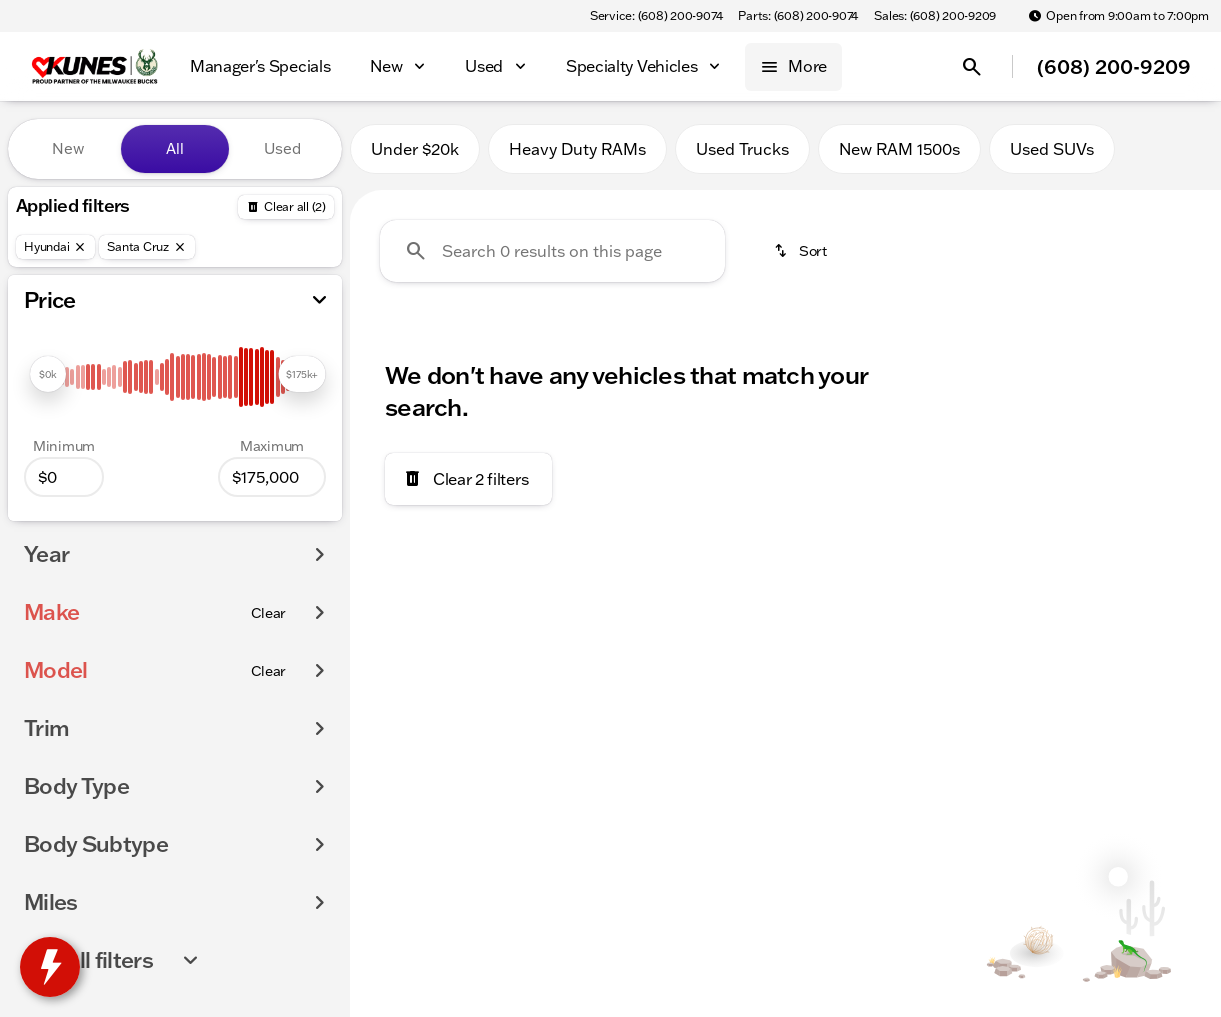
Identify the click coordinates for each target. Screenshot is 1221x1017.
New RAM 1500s (899, 149)
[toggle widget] (50, 967)
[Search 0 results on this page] (552, 251)
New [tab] (68, 148)
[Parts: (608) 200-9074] (798, 16)
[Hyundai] (55, 247)
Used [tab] (282, 148)
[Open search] (972, 67)
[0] (64, 477)
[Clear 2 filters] (468, 479)
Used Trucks (742, 149)
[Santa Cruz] (147, 247)
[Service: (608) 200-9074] (656, 16)
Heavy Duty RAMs (577, 149)
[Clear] (268, 613)
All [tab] (175, 148)
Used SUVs (1052, 149)
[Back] (286, 207)
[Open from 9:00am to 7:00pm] (1118, 16)
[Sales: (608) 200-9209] (935, 16)
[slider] (48, 374)
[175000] (272, 477)
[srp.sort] (802, 251)
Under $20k (415, 149)
